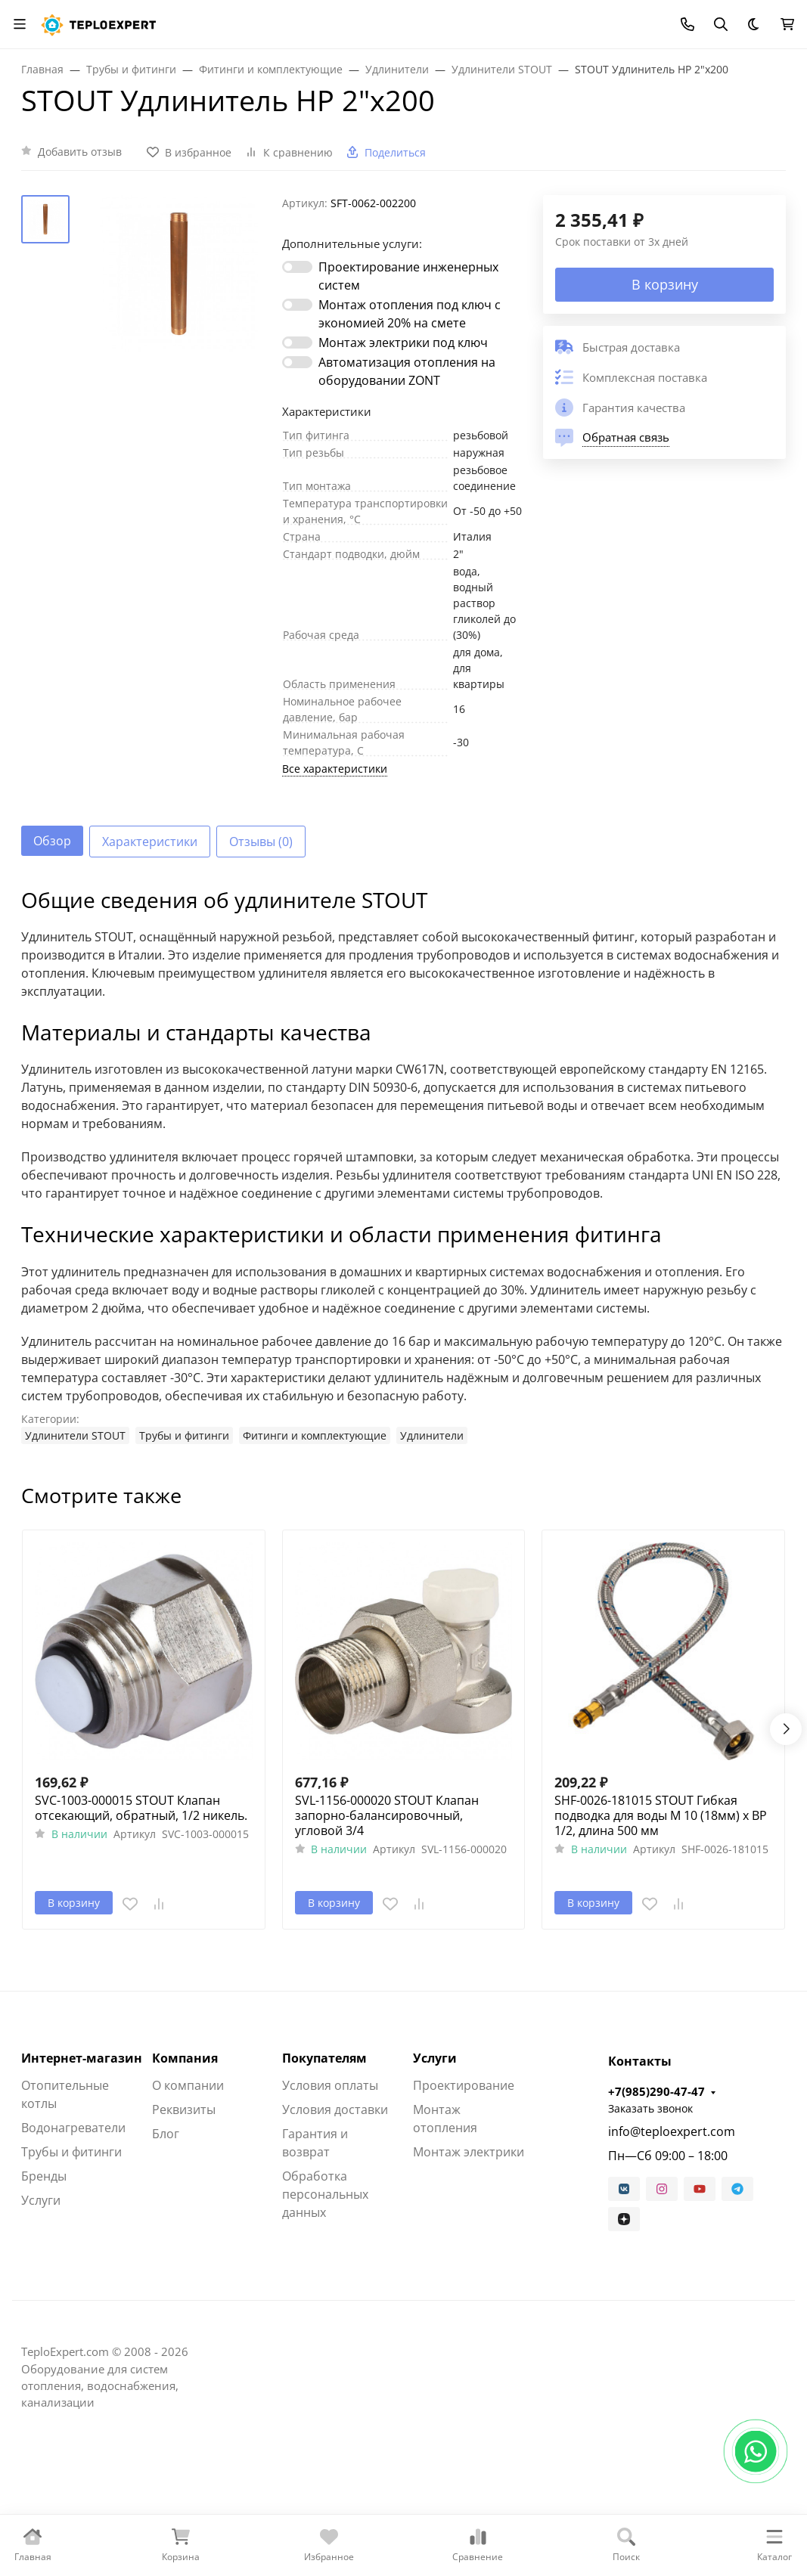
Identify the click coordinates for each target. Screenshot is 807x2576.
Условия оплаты (330, 2085)
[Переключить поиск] (720, 24)
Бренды (44, 2176)
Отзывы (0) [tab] (261, 841)
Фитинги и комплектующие (314, 1435)
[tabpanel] (403, 1166)
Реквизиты (184, 2109)
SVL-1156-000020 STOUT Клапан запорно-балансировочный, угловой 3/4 (387, 1815)
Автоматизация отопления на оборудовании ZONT (406, 371)
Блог (165, 2133)
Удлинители (432, 1435)
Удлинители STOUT (75, 1435)
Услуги (41, 2200)
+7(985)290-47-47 (656, 2091)
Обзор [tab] (52, 840)
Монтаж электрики (468, 2152)
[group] (179, 274)
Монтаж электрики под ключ (403, 342)
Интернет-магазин (81, 2058)
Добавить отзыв (80, 151)
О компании (188, 2085)
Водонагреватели (73, 2127)
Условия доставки (335, 2109)
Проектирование (463, 2085)
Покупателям (324, 2058)
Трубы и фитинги (184, 1435)
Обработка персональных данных (325, 2194)
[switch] (297, 267)
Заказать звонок (650, 2108)
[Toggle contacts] (687, 24)
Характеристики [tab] (149, 841)
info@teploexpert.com (671, 2131)
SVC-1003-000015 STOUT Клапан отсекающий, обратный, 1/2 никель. (141, 1808)
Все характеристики (334, 768)
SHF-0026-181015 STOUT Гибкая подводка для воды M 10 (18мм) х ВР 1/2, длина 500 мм (660, 1815)
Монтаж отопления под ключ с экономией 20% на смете (409, 313)
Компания (185, 2058)
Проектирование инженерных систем (408, 276)
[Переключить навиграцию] (19, 24)
